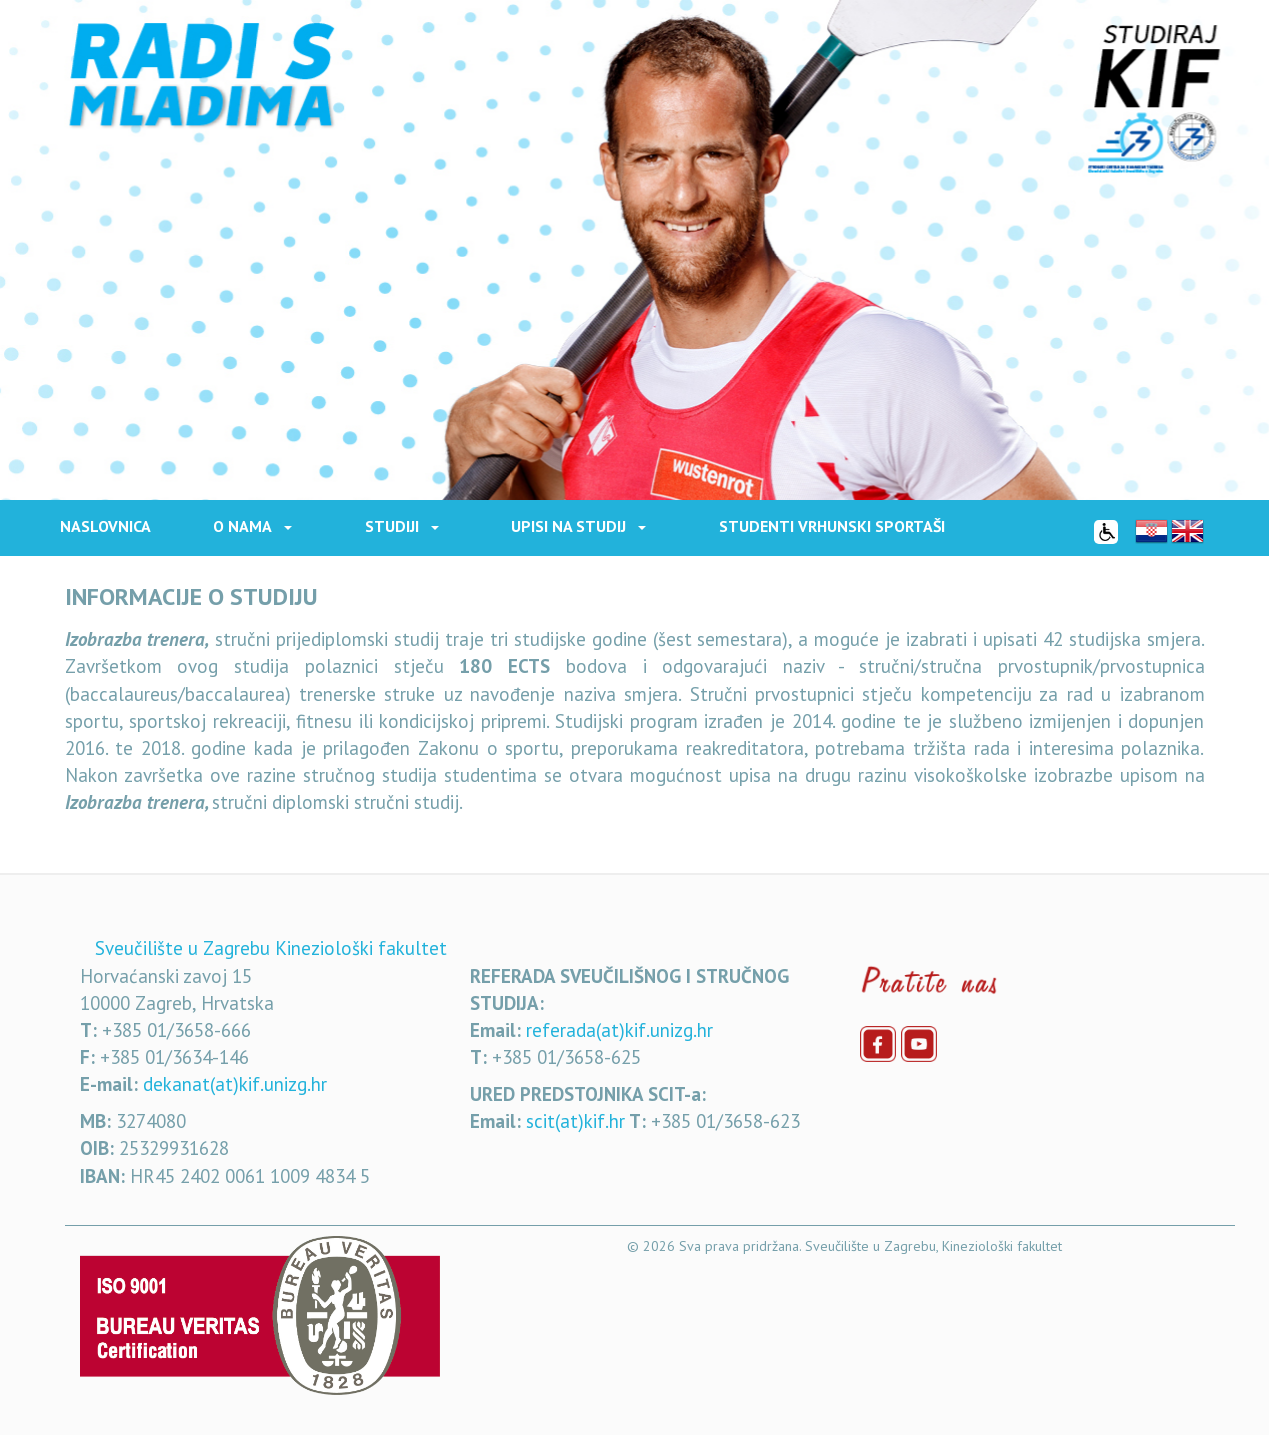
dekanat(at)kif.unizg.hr (235, 1084)
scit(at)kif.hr (575, 1121)
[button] (297, 526)
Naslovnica (105, 526)
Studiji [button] (392, 526)
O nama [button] (242, 526)
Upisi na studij (568, 526)
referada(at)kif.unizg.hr (619, 1030)
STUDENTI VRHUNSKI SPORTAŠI (832, 526)
